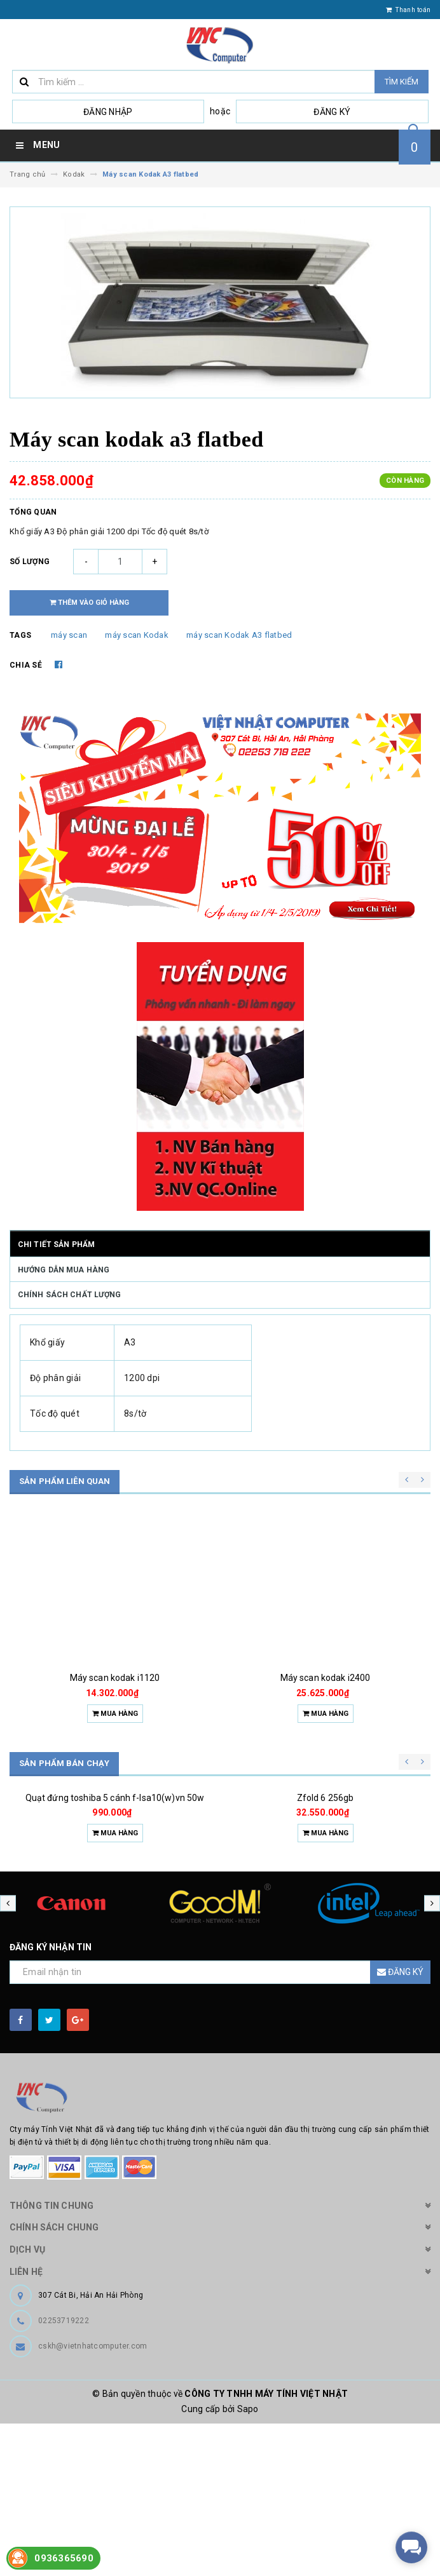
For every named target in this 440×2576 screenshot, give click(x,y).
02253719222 (63, 2473)
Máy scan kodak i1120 (115, 1678)
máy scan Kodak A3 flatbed (239, 635)
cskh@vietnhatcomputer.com (92, 2498)
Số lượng (30, 561)
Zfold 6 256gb (325, 1899)
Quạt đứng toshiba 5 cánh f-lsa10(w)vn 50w (115, 1899)
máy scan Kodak (136, 635)
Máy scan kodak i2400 (325, 1678)
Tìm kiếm (401, 81)
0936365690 (63, 2558)
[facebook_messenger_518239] (411, 2547)
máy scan (69, 635)
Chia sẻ (26, 665)
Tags (20, 635)
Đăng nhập (107, 112)
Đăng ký (331, 112)
